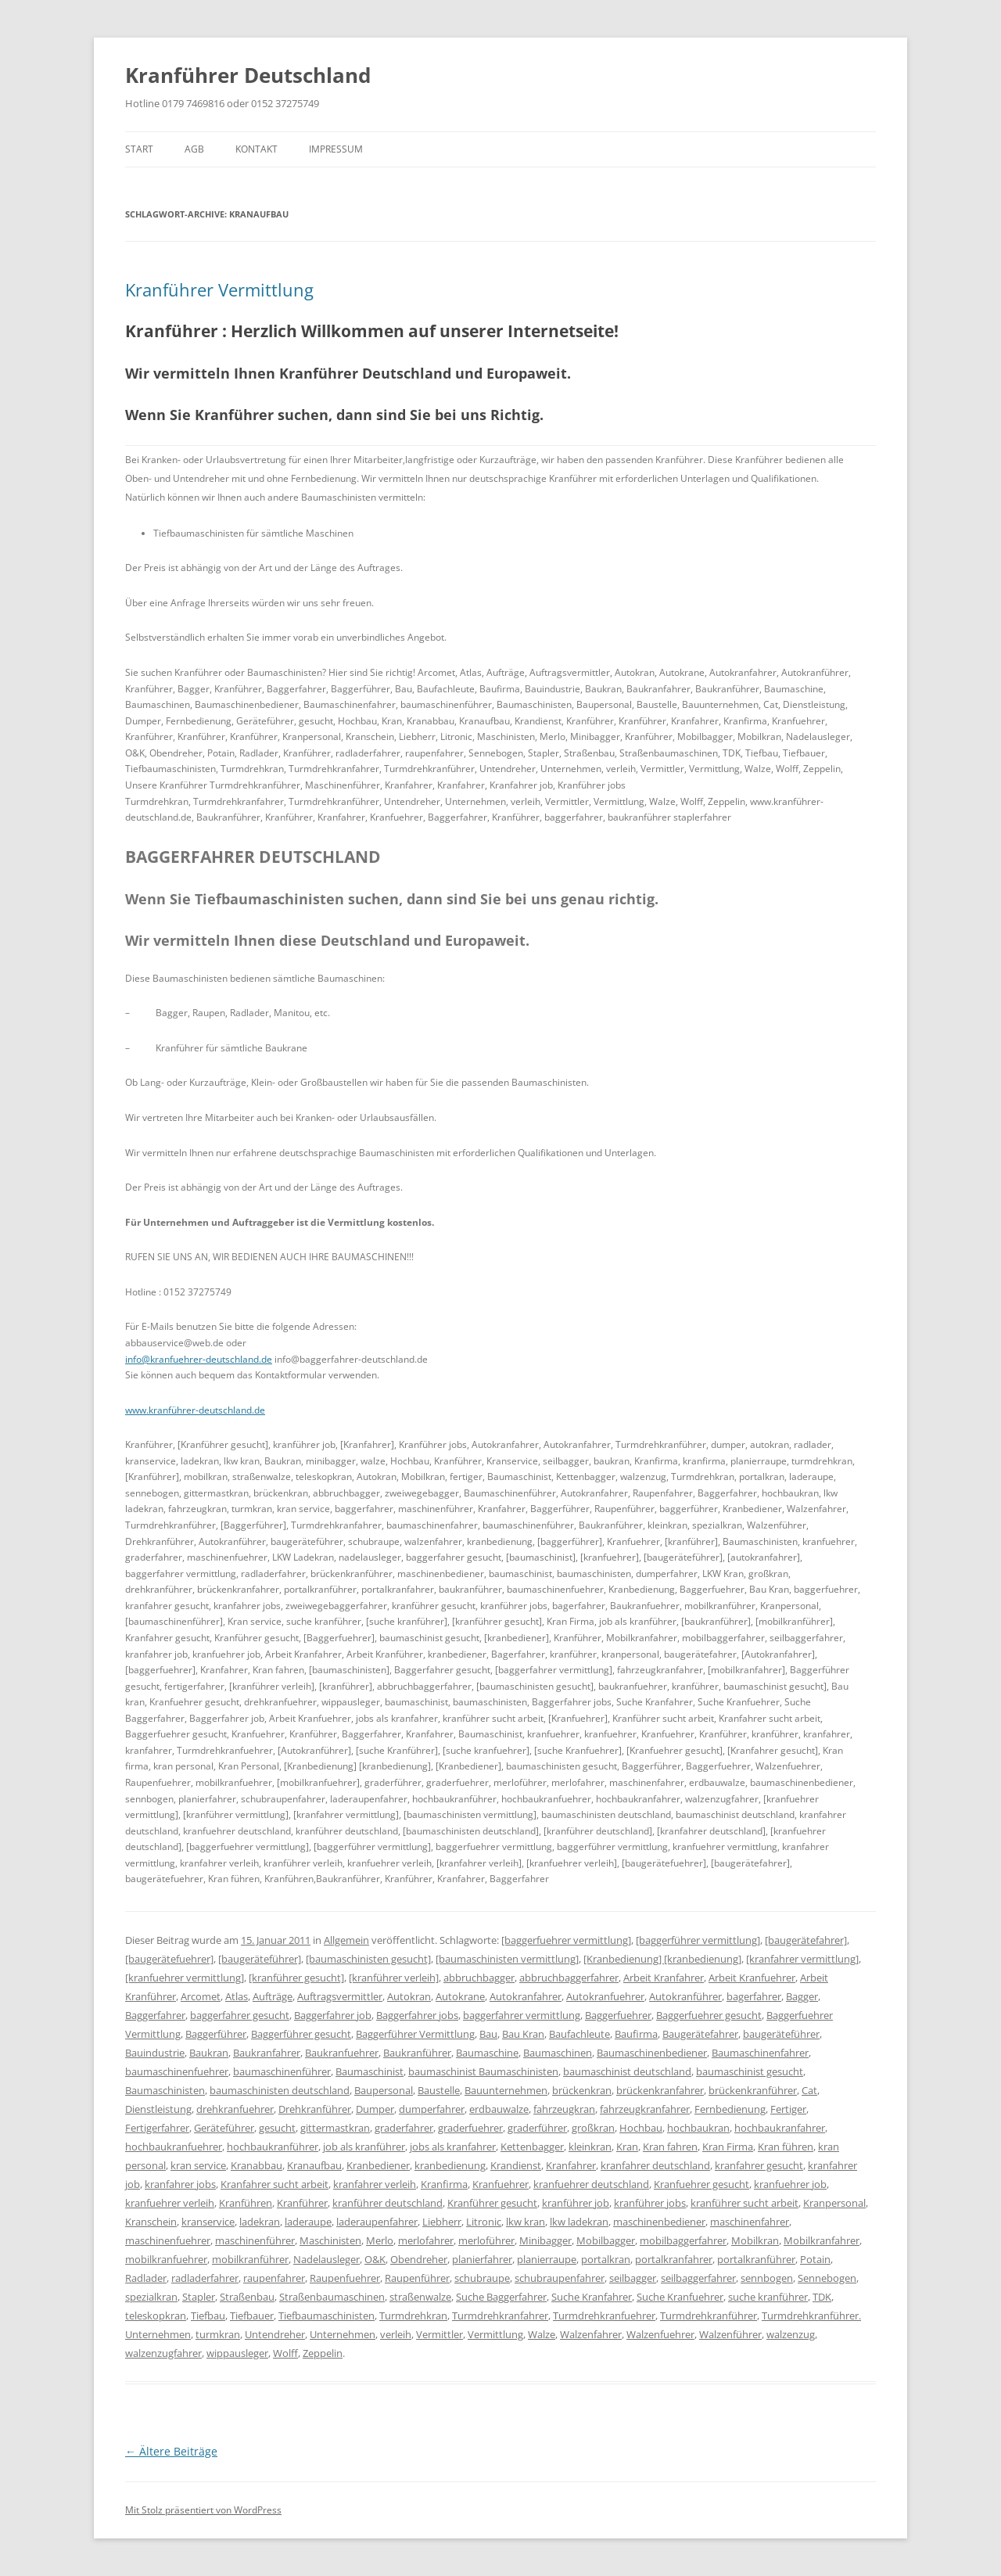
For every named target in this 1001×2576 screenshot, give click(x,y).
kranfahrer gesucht (759, 2165)
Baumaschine (487, 2053)
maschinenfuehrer (167, 2240)
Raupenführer (417, 2278)
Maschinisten (330, 2240)
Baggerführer (215, 2034)
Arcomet (201, 1996)
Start (139, 149)
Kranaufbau (314, 2165)
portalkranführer (756, 2259)
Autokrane (460, 1996)
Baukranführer (417, 2053)
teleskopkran (155, 2315)
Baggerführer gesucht (301, 2034)
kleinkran (590, 2146)
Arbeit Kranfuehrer (752, 1978)
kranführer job (575, 2203)
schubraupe (482, 2278)
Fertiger (788, 2109)
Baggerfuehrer (618, 2015)
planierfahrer (482, 2259)
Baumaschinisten (165, 2090)
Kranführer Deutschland (248, 75)
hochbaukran (698, 2128)
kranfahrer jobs (180, 2184)
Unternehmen (342, 2334)
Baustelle (439, 2090)
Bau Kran (523, 2034)
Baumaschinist (369, 2071)
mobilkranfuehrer (166, 2259)
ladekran (259, 2222)
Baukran (208, 2053)
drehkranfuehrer (235, 2109)
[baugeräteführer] (259, 1959)
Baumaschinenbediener (652, 2053)
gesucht (277, 2128)
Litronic (483, 2222)
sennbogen (767, 2278)
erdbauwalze (499, 2109)
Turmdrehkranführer (708, 2315)
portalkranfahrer (673, 2259)
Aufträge (272, 1996)
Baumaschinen (557, 2053)
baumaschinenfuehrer (176, 2071)
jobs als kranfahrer (453, 2146)
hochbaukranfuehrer (173, 2146)
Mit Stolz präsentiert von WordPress (203, 2510)
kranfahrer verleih (374, 2184)
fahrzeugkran (564, 2109)
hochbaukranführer (272, 2146)
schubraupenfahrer (560, 2278)
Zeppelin (323, 2353)
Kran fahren (670, 2146)
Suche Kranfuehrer (680, 2297)
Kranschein (151, 2222)
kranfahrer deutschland (655, 2165)
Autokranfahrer (525, 1996)
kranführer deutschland (387, 2203)
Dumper (375, 2109)
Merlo (379, 2240)
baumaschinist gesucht (749, 2071)
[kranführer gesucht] (296, 1978)
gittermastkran (335, 2128)
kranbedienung (450, 2165)
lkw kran (525, 2222)
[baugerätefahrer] (806, 1940)
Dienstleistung (158, 2109)
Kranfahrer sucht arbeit (274, 2184)
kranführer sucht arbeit (744, 2203)
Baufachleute (579, 2034)
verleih (395, 2334)
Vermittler (439, 2334)
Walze (541, 2334)
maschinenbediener (659, 2222)
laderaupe (308, 2222)
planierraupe (546, 2259)
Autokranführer (685, 1996)
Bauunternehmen (506, 2090)
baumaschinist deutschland (627, 2071)
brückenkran (582, 2090)
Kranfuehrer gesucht (701, 2184)
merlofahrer (426, 2240)
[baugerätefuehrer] (169, 1959)
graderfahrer (404, 2128)
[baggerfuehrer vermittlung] (566, 1940)
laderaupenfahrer (377, 2222)
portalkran (605, 2259)
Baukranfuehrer (342, 2053)
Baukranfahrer (266, 2053)
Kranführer (302, 2203)
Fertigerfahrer (157, 2128)
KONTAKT (256, 149)
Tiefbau (208, 2315)
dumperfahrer (432, 2109)
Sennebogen (827, 2278)
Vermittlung (495, 2334)
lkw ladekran (579, 2222)
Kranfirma (444, 2184)
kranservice (208, 2222)
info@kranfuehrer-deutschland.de (198, 1359)
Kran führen (785, 2146)
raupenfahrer (274, 2278)
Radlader (146, 2278)
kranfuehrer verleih (169, 2203)
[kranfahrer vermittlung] (802, 1959)
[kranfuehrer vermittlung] (184, 1978)
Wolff (285, 2353)
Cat (809, 2090)
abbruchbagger (479, 1978)
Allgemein (346, 1940)
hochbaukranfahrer (779, 2128)
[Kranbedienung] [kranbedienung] (662, 1959)
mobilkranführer (250, 2259)
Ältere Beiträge (171, 2451)
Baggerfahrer (155, 2015)
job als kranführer (364, 2146)
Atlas (236, 1996)
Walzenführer (730, 2334)
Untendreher (275, 2334)
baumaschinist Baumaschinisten (483, 2071)
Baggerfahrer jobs (417, 2015)
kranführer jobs (650, 2203)
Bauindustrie (155, 2053)
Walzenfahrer (591, 2334)
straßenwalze (420, 2297)
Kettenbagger (532, 2146)
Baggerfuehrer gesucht (709, 2015)
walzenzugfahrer (163, 2353)
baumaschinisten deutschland (280, 2090)
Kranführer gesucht (492, 2203)
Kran (627, 2146)
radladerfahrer (205, 2278)
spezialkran (151, 2297)
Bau (488, 2034)
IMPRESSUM (336, 149)
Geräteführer (224, 2128)
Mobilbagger (605, 2240)
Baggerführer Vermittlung (415, 2034)
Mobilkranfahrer (821, 2240)
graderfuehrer (470, 2128)
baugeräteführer (781, 2034)
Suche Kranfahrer (591, 2297)
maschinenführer (255, 2240)
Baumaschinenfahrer (760, 2053)
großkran (593, 2128)
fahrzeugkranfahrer (645, 2109)
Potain (815, 2259)
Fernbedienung (730, 2109)
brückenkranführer (753, 2090)
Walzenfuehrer (660, 2334)
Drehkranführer (314, 2109)
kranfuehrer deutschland (591, 2184)
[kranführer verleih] (394, 1978)
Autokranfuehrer (605, 1996)
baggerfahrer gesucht (239, 2015)
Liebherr (441, 2222)
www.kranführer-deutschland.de (195, 1410)
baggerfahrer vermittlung (521, 2015)
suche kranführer (768, 2297)
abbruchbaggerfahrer (569, 1978)
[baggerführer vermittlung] (698, 1940)
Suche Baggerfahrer (501, 2297)
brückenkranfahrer (660, 2090)
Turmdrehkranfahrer (500, 2315)
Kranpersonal (834, 2203)
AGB (194, 149)
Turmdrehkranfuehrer (604, 2315)
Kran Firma (727, 2146)
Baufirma (636, 2034)
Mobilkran (755, 2240)
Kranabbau (256, 2165)
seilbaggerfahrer (698, 2278)
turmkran (218, 2334)
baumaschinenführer (282, 2071)
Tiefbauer (252, 2315)
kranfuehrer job (790, 2184)
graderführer (537, 2128)
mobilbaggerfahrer (683, 2240)
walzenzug (790, 2334)
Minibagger (545, 2240)
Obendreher (418, 2259)
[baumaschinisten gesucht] (368, 1959)
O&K (375, 2259)
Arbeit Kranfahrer (663, 1978)
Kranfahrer (571, 2165)
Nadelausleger (326, 2259)
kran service (198, 2165)
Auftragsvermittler (339, 1996)
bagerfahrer (754, 1996)
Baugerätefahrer (700, 2034)
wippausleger (237, 2353)
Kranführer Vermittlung (219, 289)
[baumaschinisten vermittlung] (507, 1959)
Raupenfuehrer (345, 2278)
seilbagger (632, 2278)
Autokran (409, 1996)
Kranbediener (378, 2165)
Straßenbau (247, 2297)
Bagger (802, 1996)
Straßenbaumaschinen (332, 2297)
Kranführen (245, 2203)
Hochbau (640, 2128)
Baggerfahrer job (332, 2015)
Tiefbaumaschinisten (326, 2315)
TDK (822, 2297)
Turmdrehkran (413, 2315)
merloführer (486, 2240)
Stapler (198, 2297)
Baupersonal (383, 2090)
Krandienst (515, 2165)
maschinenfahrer (749, 2222)
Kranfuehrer (500, 2184)
